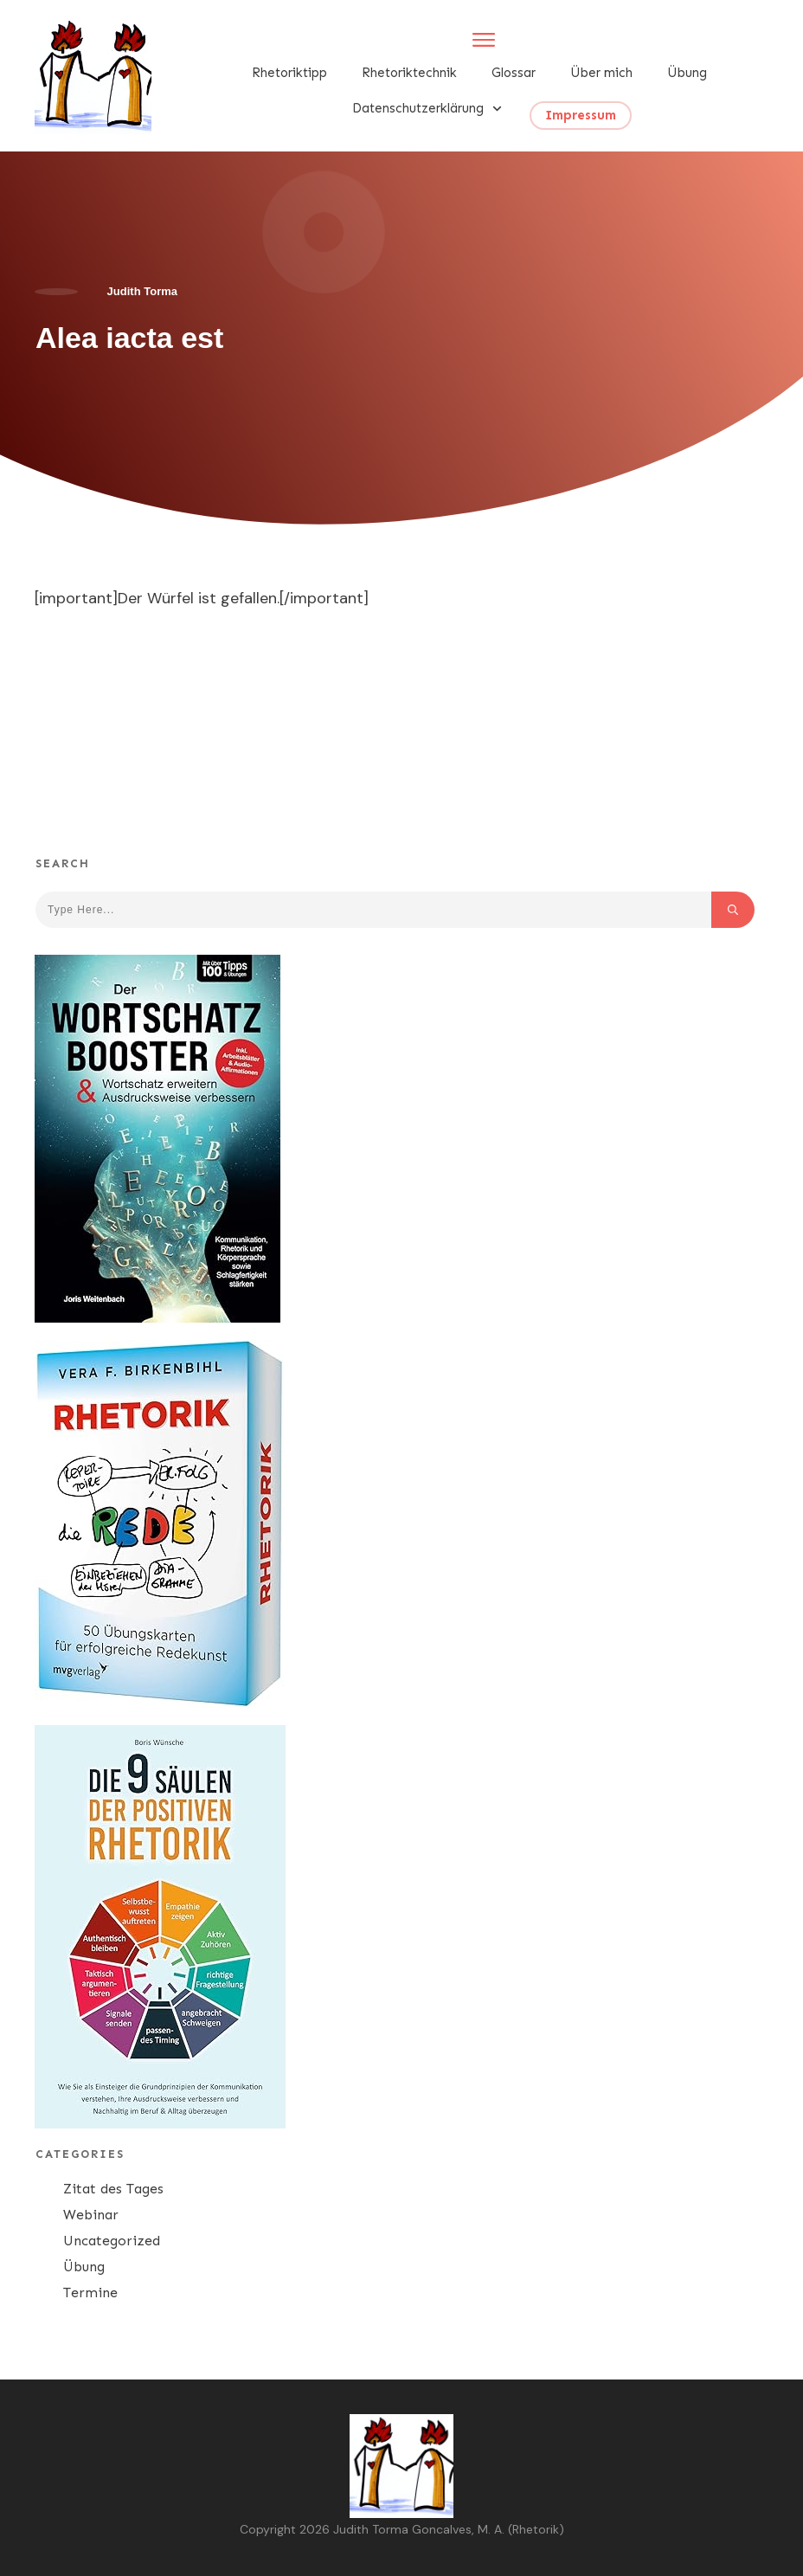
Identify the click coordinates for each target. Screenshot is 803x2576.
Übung (84, 2266)
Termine (90, 2292)
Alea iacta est (129, 337)
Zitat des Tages (113, 2188)
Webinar (91, 2214)
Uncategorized (111, 2240)
